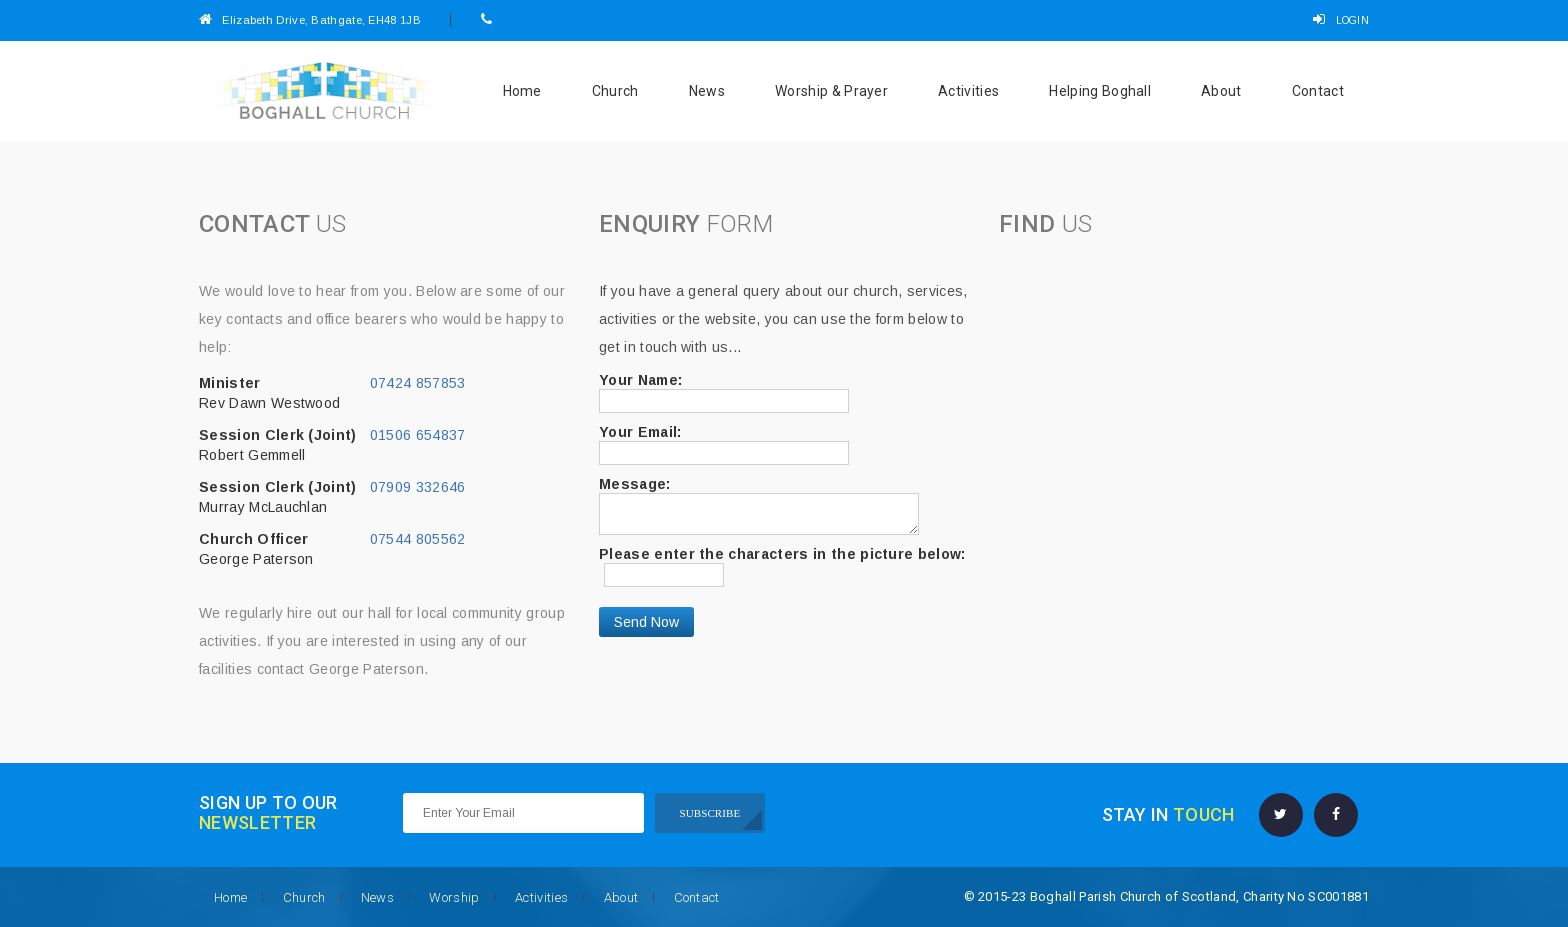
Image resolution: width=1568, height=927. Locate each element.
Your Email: (640, 432)
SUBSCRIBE (710, 813)
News (707, 91)
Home (522, 91)
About (1221, 91)
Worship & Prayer (831, 91)
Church (615, 91)
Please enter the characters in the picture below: (782, 554)
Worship (454, 897)
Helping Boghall (1100, 91)
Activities (968, 91)
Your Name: (640, 380)
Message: (635, 484)
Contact (1318, 91)
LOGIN (1341, 20)
